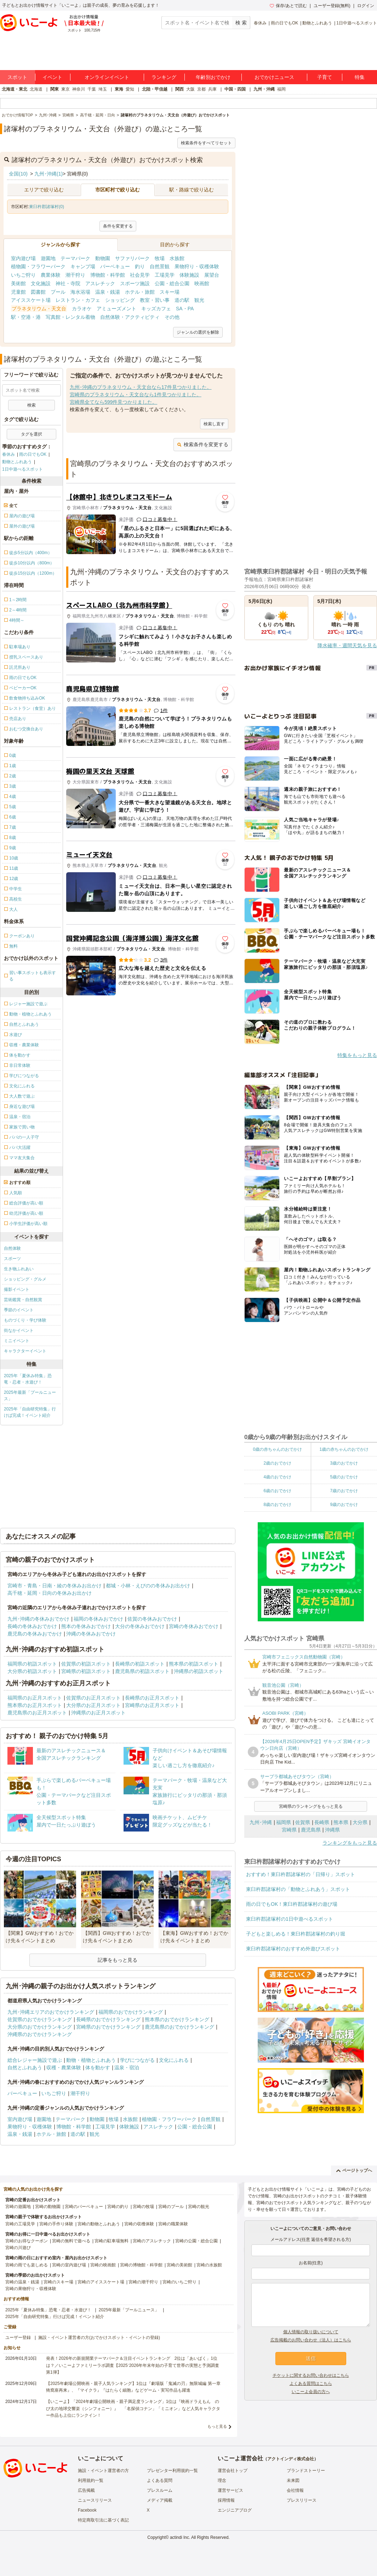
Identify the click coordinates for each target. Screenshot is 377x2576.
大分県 (360, 1822)
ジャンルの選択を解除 (198, 332)
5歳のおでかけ (344, 1476)
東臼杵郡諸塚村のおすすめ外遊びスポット (293, 1948)
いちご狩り (23, 275)
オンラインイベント (107, 77)
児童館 (18, 292)
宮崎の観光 (198, 2206)
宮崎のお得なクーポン (26, 2240)
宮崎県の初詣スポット (86, 1671)
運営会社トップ (232, 2470)
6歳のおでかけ (277, 1490)
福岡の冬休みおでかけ (98, 1619)
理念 (222, 2480)
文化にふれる (174, 2060)
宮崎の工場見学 (20, 2223)
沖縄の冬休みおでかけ (91, 1634)
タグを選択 (31, 434)
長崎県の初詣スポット (140, 1664)
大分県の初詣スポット (32, 1671)
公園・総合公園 (172, 283)
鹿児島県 (311, 1830)
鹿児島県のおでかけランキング (179, 2027)
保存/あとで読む (288, 5)
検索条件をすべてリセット (206, 142)
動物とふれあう (317, 23)
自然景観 (160, 266)
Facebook (87, 2510)
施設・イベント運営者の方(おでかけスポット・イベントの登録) (99, 2337)
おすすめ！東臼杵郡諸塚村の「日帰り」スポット (300, 1874)
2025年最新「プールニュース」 (30, 1395)
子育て (324, 77)
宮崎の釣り (117, 2206)
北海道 (36, 89)
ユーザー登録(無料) (332, 5)
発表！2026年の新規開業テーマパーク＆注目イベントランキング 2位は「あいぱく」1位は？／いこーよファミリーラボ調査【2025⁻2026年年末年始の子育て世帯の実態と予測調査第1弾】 (132, 2365)
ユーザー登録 (18, 2337)
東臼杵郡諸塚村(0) (46, 206)
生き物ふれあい (19, 1268)
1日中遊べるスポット (356, 23)
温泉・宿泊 (126, 2067)
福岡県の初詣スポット (32, 1664)
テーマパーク (75, 258)
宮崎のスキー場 (58, 2281)
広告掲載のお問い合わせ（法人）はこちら (310, 2340)
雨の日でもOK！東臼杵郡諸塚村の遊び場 (291, 1904)
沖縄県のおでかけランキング (39, 2034)
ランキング (164, 77)
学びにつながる (137, 2060)
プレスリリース (301, 2500)
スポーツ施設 (135, 283)
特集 (360, 77)
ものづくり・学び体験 (25, 1320)
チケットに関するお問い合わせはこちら (311, 2375)
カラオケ (82, 308)
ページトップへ (354, 2170)
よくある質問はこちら (311, 2383)
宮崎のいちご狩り (179, 2281)
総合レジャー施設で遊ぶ (34, 2060)
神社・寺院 (68, 283)
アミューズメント (116, 308)
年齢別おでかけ (213, 77)
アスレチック (100, 283)
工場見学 (165, 275)
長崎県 (321, 1822)
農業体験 (51, 275)
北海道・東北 (14, 89)
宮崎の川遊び (18, 2247)
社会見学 (140, 275)
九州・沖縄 (264, 89)
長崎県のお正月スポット (152, 1698)
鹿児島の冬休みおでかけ (34, 1634)
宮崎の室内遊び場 (69, 2264)
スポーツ (12, 1258)
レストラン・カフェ (78, 300)
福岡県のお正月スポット (34, 1698)
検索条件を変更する (202, 444)
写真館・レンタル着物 (70, 317)
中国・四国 (235, 89)
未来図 (293, 2480)
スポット (17, 77)
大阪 (190, 89)
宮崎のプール (171, 2206)
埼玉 (102, 89)
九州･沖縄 (261, 1822)
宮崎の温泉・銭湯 (22, 2281)
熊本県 (340, 1822)
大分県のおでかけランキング (39, 2027)
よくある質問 (159, 2480)
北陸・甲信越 (154, 89)
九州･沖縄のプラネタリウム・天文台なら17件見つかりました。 (141, 387)
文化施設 (41, 283)
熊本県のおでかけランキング (177, 2019)
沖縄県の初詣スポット (198, 1671)
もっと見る (217, 2426)
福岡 (281, 89)
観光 (199, 300)
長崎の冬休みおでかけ (32, 1626)
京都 (201, 89)
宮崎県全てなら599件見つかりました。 (113, 402)
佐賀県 (302, 1822)
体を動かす (97, 2067)
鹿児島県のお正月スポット (37, 1712)
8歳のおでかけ (277, 1504)
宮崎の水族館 (209, 2264)
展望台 (211, 275)
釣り (140, 266)
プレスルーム (159, 2490)
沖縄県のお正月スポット (98, 1712)
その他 (172, 317)
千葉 (91, 89)
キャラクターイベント (25, 1351)
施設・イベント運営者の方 (103, 2470)
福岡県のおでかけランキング (130, 2012)
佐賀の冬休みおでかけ (152, 1619)
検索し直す (214, 423)
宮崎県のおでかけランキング (108, 2027)
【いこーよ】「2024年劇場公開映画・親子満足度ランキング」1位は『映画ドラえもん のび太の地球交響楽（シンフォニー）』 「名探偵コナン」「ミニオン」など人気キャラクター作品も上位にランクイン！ (133, 2408)
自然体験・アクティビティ (130, 317)
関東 (54, 89)
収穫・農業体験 (63, 2067)
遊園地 (48, 258)
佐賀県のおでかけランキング (39, 2019)
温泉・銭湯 (107, 292)
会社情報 (295, 2490)
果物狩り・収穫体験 (197, 266)
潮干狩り (75, 275)
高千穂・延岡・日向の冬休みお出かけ (49, 1593)
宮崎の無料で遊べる (71, 2240)
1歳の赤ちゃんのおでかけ (344, 1449)
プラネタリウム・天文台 (39, 308)
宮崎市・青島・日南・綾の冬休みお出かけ (54, 1585)
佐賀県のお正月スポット (93, 1698)
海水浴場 (80, 292)
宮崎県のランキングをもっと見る (311, 1806)
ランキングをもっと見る (349, 1843)
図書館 (38, 292)
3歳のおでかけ (344, 1463)
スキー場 (169, 292)
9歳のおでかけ (344, 1504)
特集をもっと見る (357, 1055)
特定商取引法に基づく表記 (103, 2520)
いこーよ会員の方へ (311, 2391)
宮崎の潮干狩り (143, 2281)
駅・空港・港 (26, 317)
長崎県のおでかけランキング (108, 2019)
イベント (52, 77)
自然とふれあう (24, 2067)
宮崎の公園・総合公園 (196, 2240)
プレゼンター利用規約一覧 (172, 2470)
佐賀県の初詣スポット (86, 1664)
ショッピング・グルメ (25, 1279)
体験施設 (189, 275)
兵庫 (212, 89)
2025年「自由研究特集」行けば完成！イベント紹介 (30, 1412)
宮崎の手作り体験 (56, 2223)
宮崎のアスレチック (152, 2240)
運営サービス (230, 2490)
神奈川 (78, 89)
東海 (119, 89)
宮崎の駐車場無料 (111, 2240)
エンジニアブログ (235, 2510)
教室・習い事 (155, 300)
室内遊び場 (23, 258)
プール (58, 292)
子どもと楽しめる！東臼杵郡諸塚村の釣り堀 (295, 1934)
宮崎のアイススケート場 (101, 2281)
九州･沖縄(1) (48, 174)
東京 (65, 89)
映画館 (201, 283)
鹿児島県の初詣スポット (142, 1671)
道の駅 (182, 300)
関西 (179, 89)
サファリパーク (132, 258)
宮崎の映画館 (103, 2264)
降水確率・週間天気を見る (347, 645)
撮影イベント (16, 1289)
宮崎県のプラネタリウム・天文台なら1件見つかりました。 (135, 394)
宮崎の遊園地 (18, 2206)
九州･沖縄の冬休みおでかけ (38, 1619)
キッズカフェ (156, 308)
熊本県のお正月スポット (34, 1705)
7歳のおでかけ (344, 1490)
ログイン (365, 5)
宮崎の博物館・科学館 (141, 2264)
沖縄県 (332, 1830)
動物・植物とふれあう (91, 2060)
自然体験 (12, 1248)
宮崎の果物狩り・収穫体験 (30, 2288)
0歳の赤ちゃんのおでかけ (277, 1449)
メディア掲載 (159, 2500)
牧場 (160, 258)
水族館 (177, 258)
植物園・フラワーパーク (38, 266)
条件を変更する (118, 226)
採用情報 (226, 2500)
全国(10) (18, 174)
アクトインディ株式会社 (290, 2458)
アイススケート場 (31, 300)
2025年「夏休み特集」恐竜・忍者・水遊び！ (28, 1379)
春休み (260, 23)
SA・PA (185, 308)
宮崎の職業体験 (173, 2223)
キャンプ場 (82, 266)
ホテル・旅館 (140, 292)
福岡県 (283, 1822)
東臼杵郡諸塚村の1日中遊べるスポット (289, 1919)
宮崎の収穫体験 (139, 2223)
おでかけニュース (274, 77)
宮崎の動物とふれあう (99, 2223)
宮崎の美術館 (179, 2264)
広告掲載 (86, 2490)
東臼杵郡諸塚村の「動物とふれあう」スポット (298, 1889)
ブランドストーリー (306, 2470)
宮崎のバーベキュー (84, 2206)
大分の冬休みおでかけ (140, 1626)
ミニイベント (16, 1340)
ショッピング (120, 300)
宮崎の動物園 (48, 2206)
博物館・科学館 (107, 275)
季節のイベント (19, 1309)
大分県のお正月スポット (93, 1705)
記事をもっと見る (117, 1960)
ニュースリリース (95, 2500)
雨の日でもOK (284, 23)
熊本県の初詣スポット (193, 1664)
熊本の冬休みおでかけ (86, 1626)
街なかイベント (19, 1330)
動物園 (102, 258)
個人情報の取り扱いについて (310, 2331)
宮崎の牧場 (143, 2206)
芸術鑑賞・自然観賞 (23, 1299)
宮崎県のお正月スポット (152, 1705)
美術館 (18, 283)
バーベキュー (115, 266)
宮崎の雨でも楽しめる (26, 2264)
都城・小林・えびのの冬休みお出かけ (148, 1585)
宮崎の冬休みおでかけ (193, 1626)
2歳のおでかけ (277, 1463)
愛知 (130, 89)
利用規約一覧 (90, 2480)
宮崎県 (289, 1830)
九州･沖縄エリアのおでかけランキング (50, 2012)
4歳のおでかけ (277, 1476)
